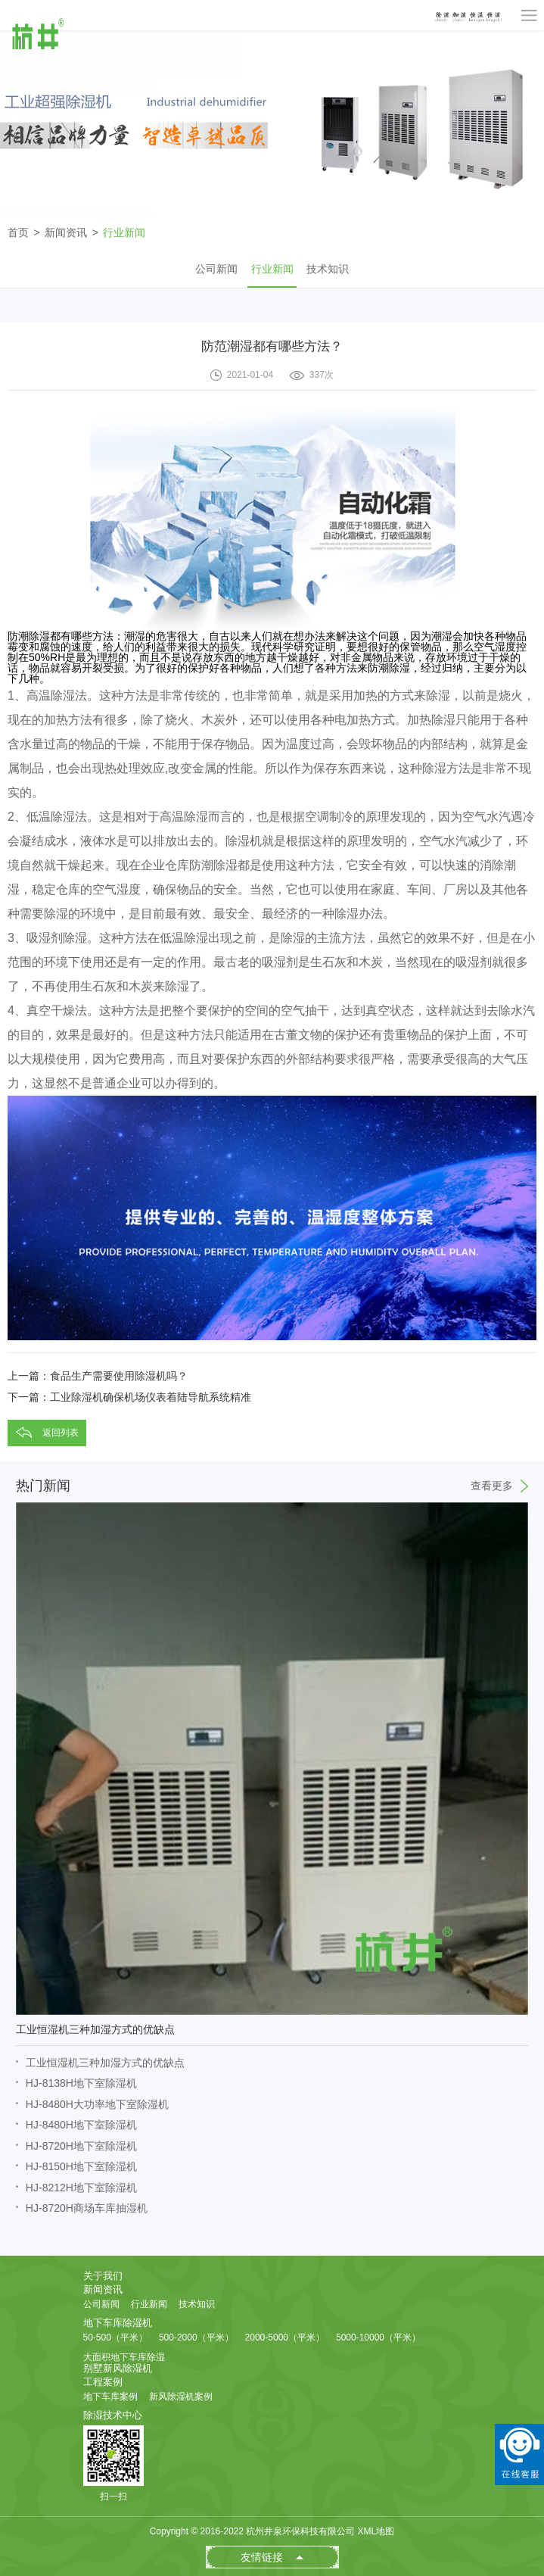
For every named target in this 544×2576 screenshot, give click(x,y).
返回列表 (60, 1432)
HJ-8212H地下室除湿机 (81, 2187)
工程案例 (103, 2382)
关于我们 (103, 2276)
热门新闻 (272, 1485)
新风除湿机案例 (181, 2396)
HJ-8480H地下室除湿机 (81, 2125)
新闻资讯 (66, 232)
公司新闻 (216, 269)
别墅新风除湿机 (117, 2368)
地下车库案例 (110, 2396)
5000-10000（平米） (378, 2337)
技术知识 (327, 269)
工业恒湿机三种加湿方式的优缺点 (105, 2063)
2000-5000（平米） (285, 2337)
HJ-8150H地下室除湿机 (81, 2166)
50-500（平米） (115, 2337)
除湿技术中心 (112, 2415)
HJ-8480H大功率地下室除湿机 (97, 2104)
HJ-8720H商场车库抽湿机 (87, 2208)
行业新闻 (124, 232)
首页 (18, 232)
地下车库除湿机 (117, 2323)
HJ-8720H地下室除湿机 (81, 2146)
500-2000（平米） (196, 2337)
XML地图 (376, 2531)
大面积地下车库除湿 (124, 2357)
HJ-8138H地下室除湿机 (81, 2083)
